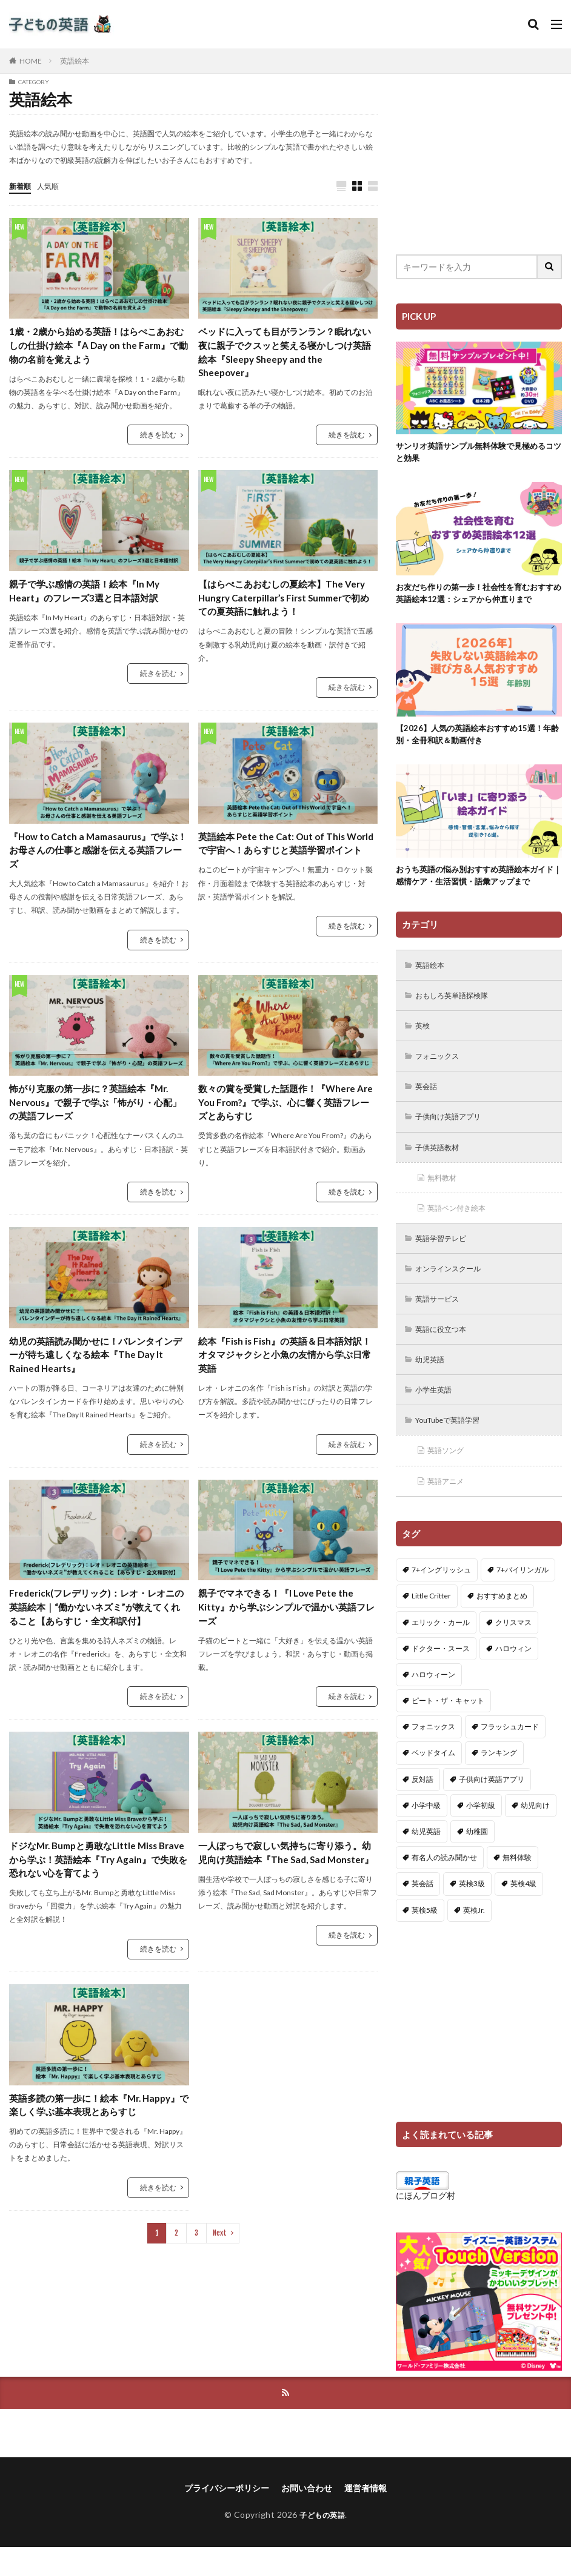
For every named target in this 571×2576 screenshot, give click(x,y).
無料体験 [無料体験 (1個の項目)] (517, 1885)
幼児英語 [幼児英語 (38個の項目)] (426, 1859)
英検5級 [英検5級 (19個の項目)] (425, 1937)
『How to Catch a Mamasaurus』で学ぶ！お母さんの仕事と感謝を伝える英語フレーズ (96, 857)
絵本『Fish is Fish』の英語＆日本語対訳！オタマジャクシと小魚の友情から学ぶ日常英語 (285, 1366)
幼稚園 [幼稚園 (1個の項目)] (477, 1859)
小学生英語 (437, 1414)
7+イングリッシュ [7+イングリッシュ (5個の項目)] (441, 1597)
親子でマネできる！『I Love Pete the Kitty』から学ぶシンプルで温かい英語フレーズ (287, 1621)
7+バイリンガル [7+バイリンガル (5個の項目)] (522, 1597)
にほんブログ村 (425, 2223)
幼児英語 (433, 1382)
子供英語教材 (441, 1162)
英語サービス (441, 1319)
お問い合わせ (306, 2517)
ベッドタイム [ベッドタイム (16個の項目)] (433, 1780)
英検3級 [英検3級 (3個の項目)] (472, 1911)
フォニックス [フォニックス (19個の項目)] (433, 1754)
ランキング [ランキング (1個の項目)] (499, 1780)
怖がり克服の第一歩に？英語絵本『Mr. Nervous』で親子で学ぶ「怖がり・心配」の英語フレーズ (94, 1112)
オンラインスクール (454, 1288)
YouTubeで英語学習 (454, 1445)
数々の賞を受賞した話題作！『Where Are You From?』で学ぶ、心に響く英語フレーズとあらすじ (284, 1112)
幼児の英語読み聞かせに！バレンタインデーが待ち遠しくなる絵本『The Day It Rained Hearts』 (96, 1366)
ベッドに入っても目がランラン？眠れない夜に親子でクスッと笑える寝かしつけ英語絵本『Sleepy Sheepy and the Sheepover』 (285, 354)
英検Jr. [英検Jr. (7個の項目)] (474, 1937)
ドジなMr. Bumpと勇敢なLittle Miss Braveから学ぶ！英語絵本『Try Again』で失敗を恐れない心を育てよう (97, 1876)
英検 (424, 1036)
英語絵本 (74, 60)
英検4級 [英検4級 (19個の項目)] (523, 1911)
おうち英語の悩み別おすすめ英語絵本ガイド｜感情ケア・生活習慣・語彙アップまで (476, 881)
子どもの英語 (322, 2543)
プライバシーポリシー (226, 2517)
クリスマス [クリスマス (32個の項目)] (513, 1649)
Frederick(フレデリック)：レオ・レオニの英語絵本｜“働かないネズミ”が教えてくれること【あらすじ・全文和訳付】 (97, 1621)
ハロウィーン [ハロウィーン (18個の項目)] (433, 1702)
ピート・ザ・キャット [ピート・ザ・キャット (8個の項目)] (448, 1728)
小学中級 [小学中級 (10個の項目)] (426, 1833)
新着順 (22, 185)
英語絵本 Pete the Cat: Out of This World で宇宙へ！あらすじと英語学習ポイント (286, 857)
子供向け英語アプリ (454, 1130)
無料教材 (445, 1193)
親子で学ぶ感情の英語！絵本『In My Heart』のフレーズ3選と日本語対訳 (89, 596)
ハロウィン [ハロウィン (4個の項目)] (513, 1676)
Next (220, 2266)
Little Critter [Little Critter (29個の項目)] (431, 1623)
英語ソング (450, 1477)
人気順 (53, 185)
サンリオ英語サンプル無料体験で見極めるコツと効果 (476, 453)
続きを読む (158, 437)
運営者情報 (365, 2517)
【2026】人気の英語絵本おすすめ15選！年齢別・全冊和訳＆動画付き (478, 738)
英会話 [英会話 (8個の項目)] (422, 1911)
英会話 (429, 1099)
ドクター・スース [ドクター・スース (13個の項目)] (441, 1676)
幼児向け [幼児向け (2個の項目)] (535, 1833)
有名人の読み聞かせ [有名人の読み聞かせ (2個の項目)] (444, 1885)
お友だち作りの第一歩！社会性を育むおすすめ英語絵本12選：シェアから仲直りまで (477, 596)
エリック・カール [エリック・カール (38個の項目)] (441, 1649)
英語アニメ (450, 1508)
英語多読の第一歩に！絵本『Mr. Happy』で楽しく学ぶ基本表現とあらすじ (97, 2130)
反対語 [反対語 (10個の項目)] (422, 1807)
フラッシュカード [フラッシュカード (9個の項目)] (510, 1754)
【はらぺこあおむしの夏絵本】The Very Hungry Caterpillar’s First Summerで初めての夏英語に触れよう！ (286, 603)
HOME (30, 60)
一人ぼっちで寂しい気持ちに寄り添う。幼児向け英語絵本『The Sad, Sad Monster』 (285, 1876)
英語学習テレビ (446, 1256)
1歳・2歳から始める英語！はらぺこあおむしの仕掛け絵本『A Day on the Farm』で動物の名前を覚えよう (99, 346)
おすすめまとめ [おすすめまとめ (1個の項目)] (501, 1623)
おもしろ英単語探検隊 (458, 1004)
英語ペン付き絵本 (462, 1225)
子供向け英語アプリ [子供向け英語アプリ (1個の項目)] (491, 1807)
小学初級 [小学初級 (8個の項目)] (480, 1833)
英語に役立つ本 (446, 1351)
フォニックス (441, 1067)
